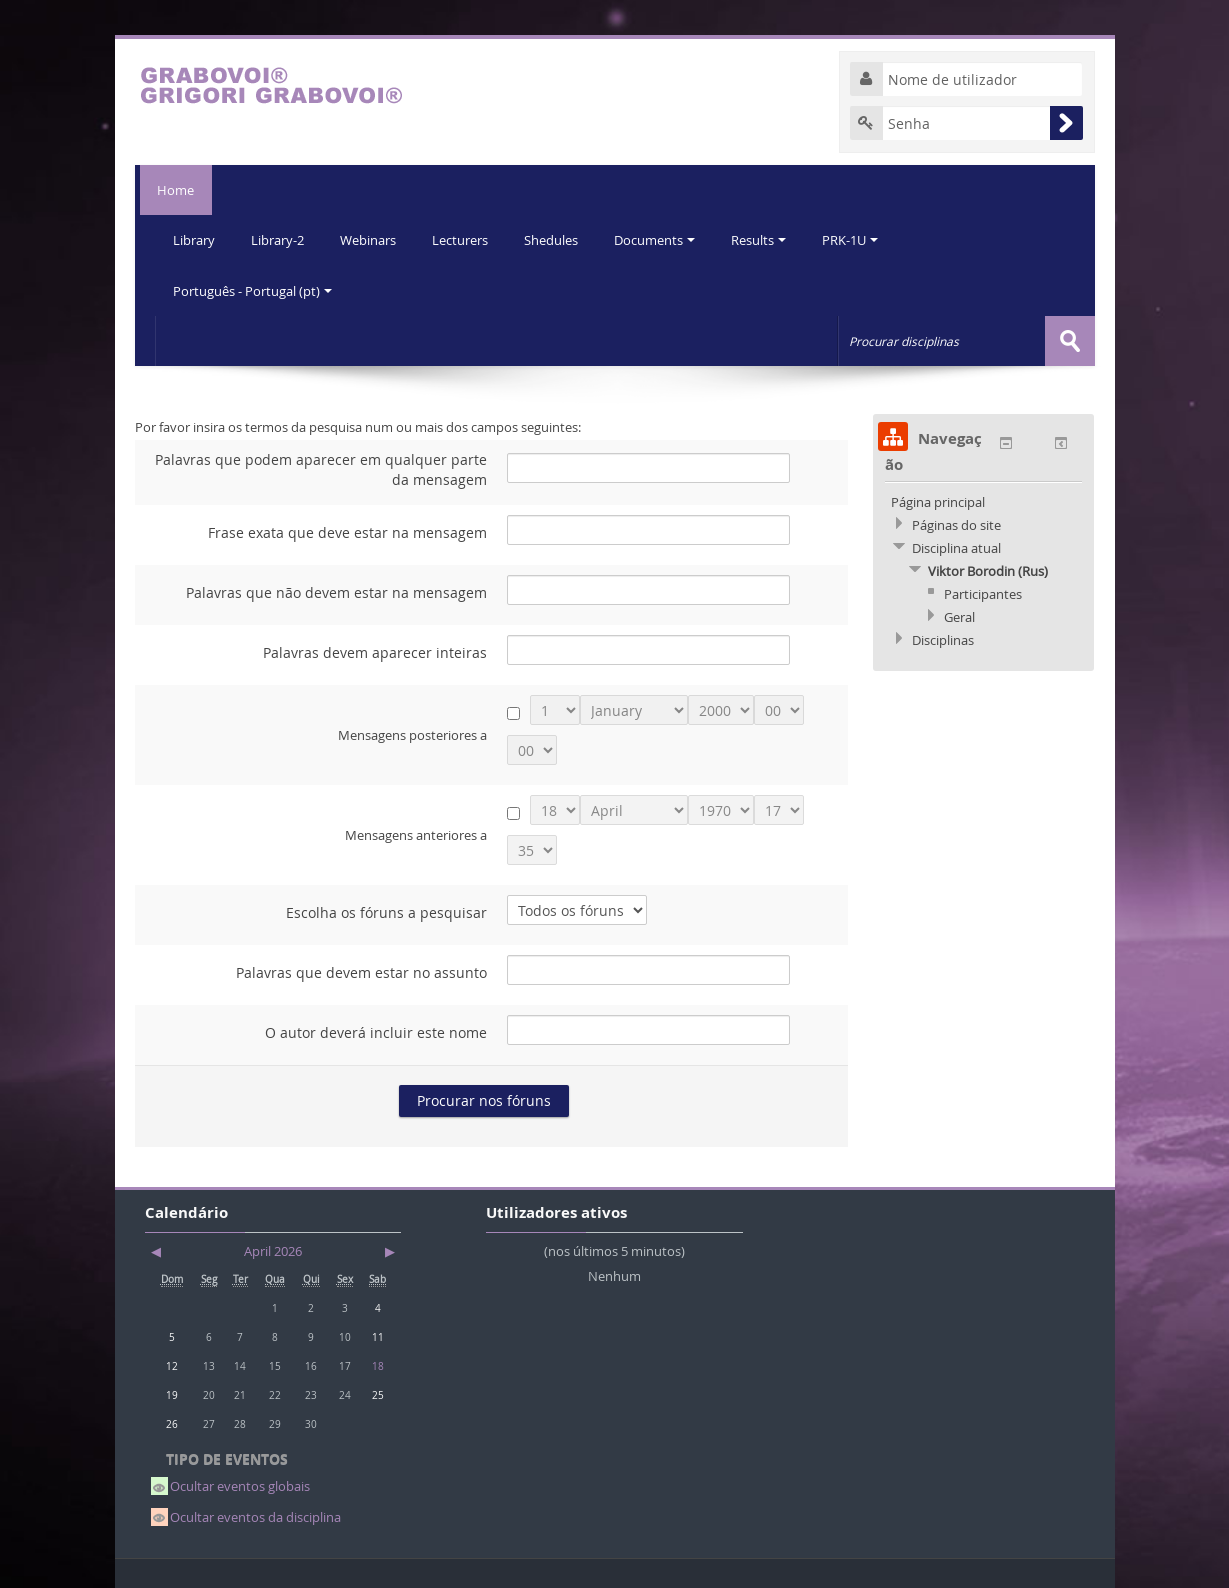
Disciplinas (943, 639)
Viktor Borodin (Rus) (988, 570)
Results (771, 240)
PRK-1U (865, 240)
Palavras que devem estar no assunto (361, 971)
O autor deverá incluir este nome (376, 1031)
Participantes (983, 593)
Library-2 (280, 240)
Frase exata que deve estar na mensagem (347, 531)
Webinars (373, 240)
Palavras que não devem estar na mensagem (336, 591)
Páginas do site (956, 524)
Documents (665, 240)
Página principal (938, 501)
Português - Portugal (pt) (253, 290)
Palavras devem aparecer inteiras (375, 651)
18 (378, 1365)
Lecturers (467, 240)
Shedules (560, 240)
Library (195, 240)
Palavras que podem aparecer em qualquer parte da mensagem (321, 468)
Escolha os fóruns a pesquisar (386, 911)
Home (173, 190)
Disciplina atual (956, 547)
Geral (959, 616)
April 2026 (273, 1250)
